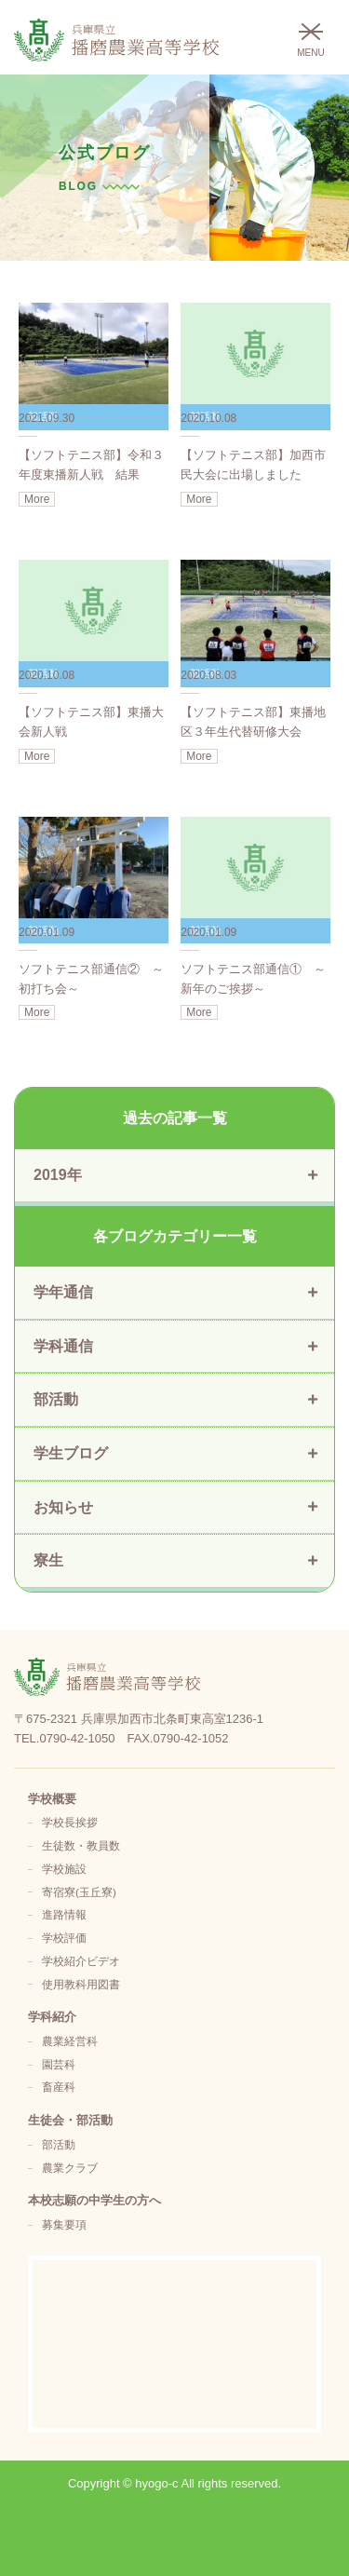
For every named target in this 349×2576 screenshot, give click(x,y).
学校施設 (64, 1869)
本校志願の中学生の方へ (94, 2200)
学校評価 (64, 1938)
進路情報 (64, 1914)
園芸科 (58, 2064)
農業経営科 (70, 2041)
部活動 (58, 2144)
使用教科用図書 (81, 1984)
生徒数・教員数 (81, 1845)
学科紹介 (52, 2017)
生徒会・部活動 (70, 2120)
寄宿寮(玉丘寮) (79, 1892)
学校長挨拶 (70, 1822)
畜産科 (58, 2087)
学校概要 (52, 1799)
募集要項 (64, 2224)
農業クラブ (70, 2168)
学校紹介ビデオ (81, 1961)
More (36, 499)
